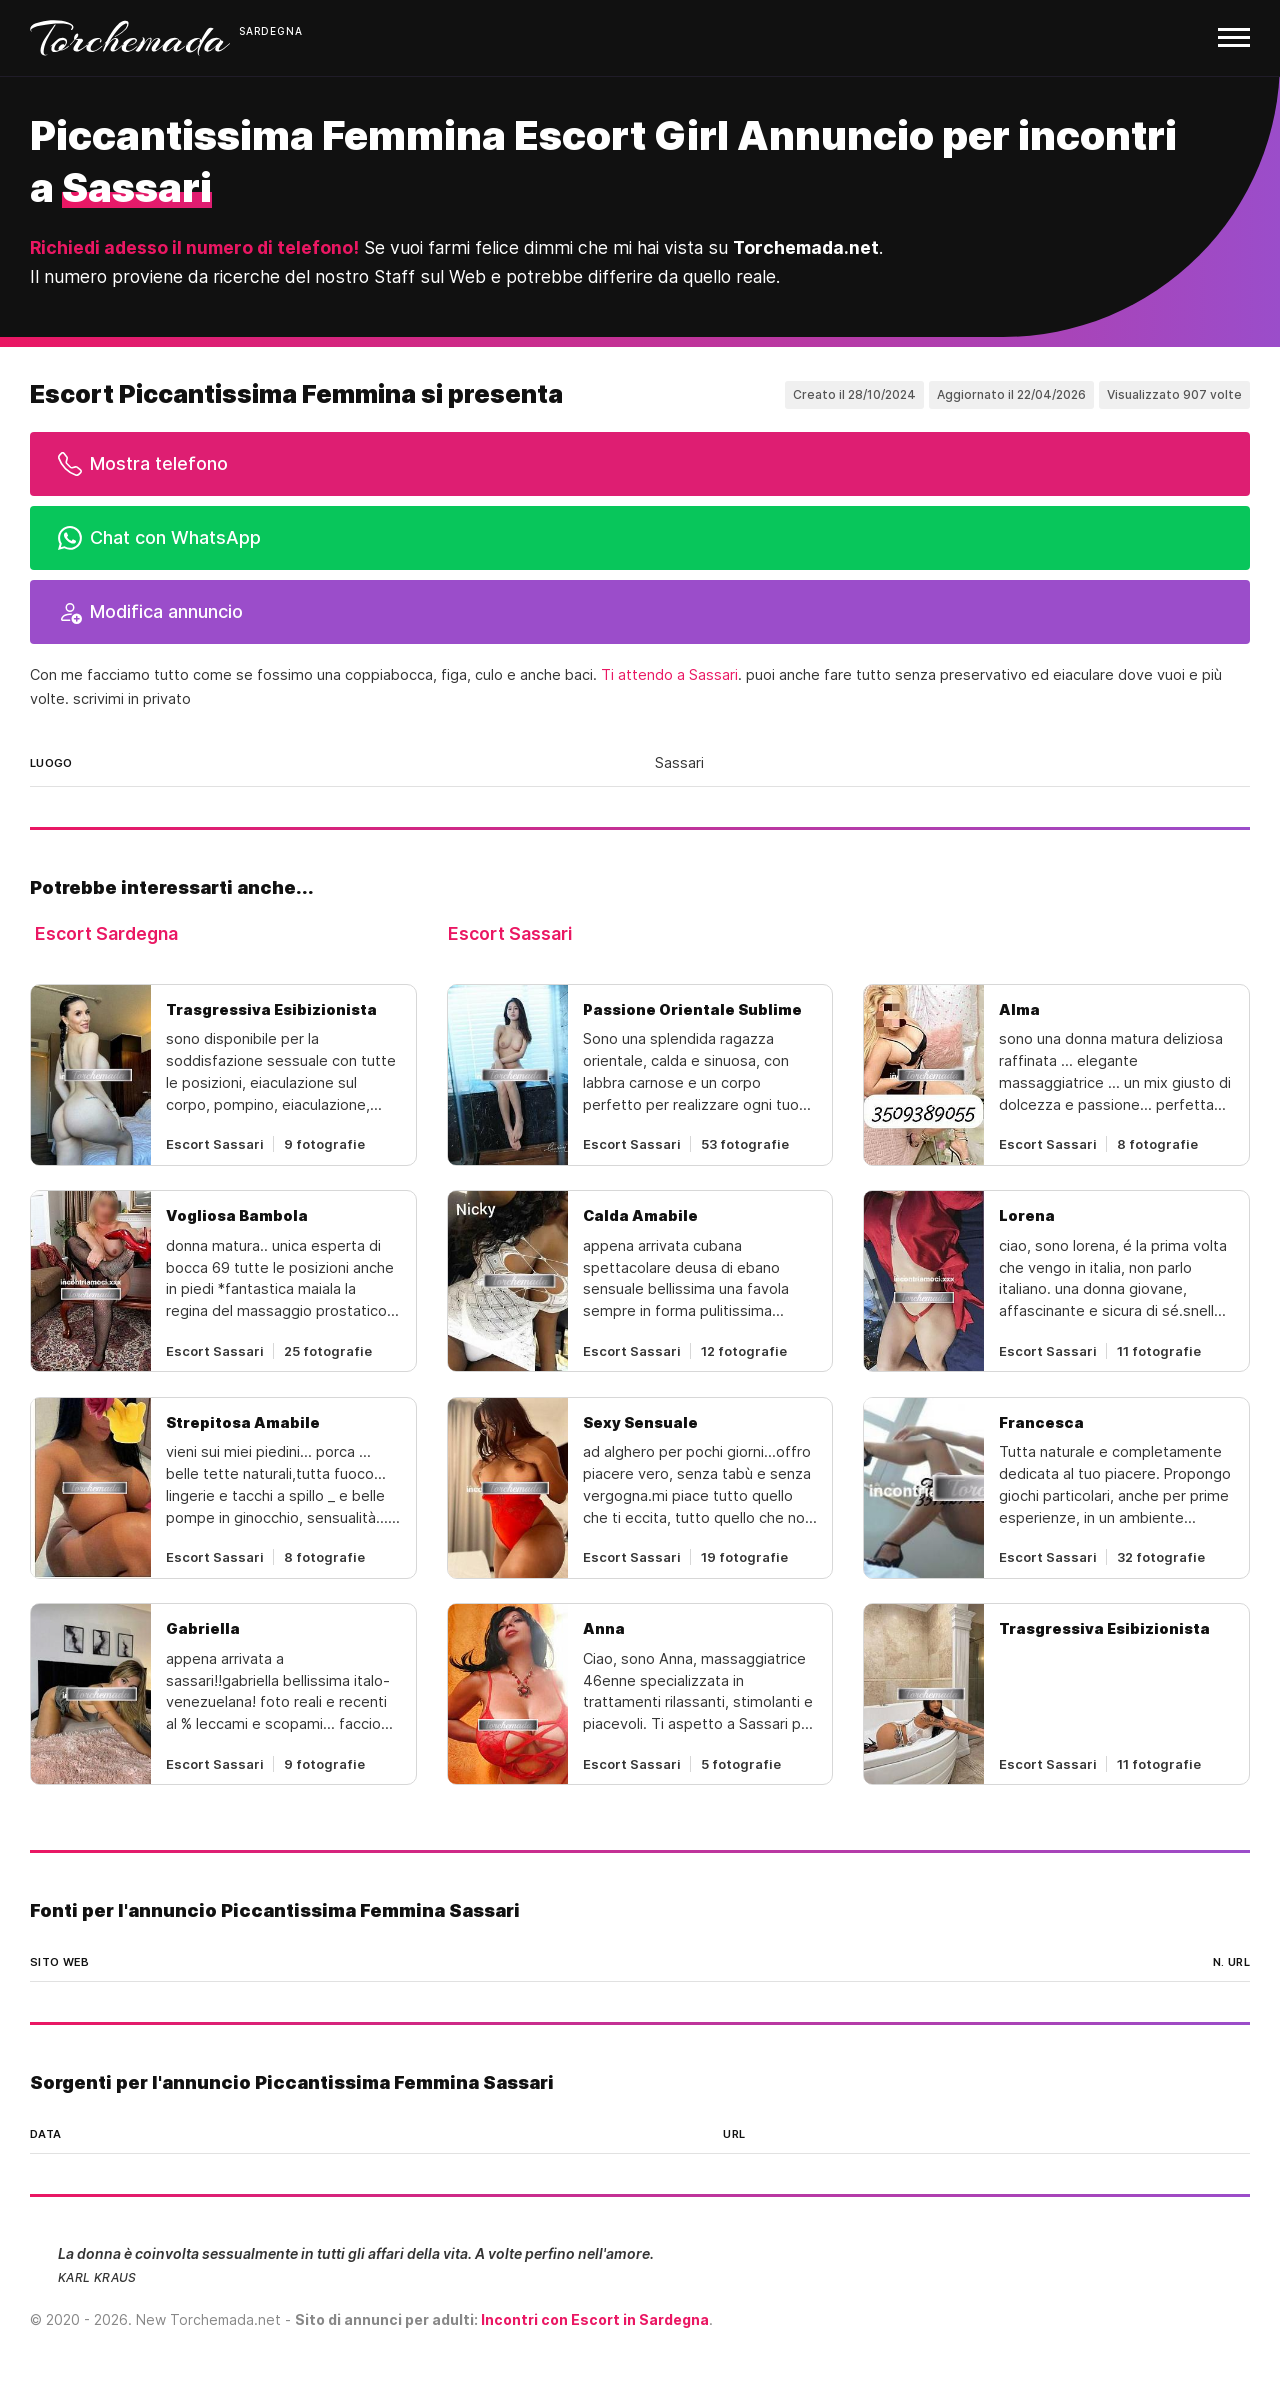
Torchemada (130, 38)
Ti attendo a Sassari (669, 675)
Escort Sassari (510, 933)
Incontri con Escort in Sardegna (595, 2319)
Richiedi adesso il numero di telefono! (194, 247)
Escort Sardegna (106, 933)
